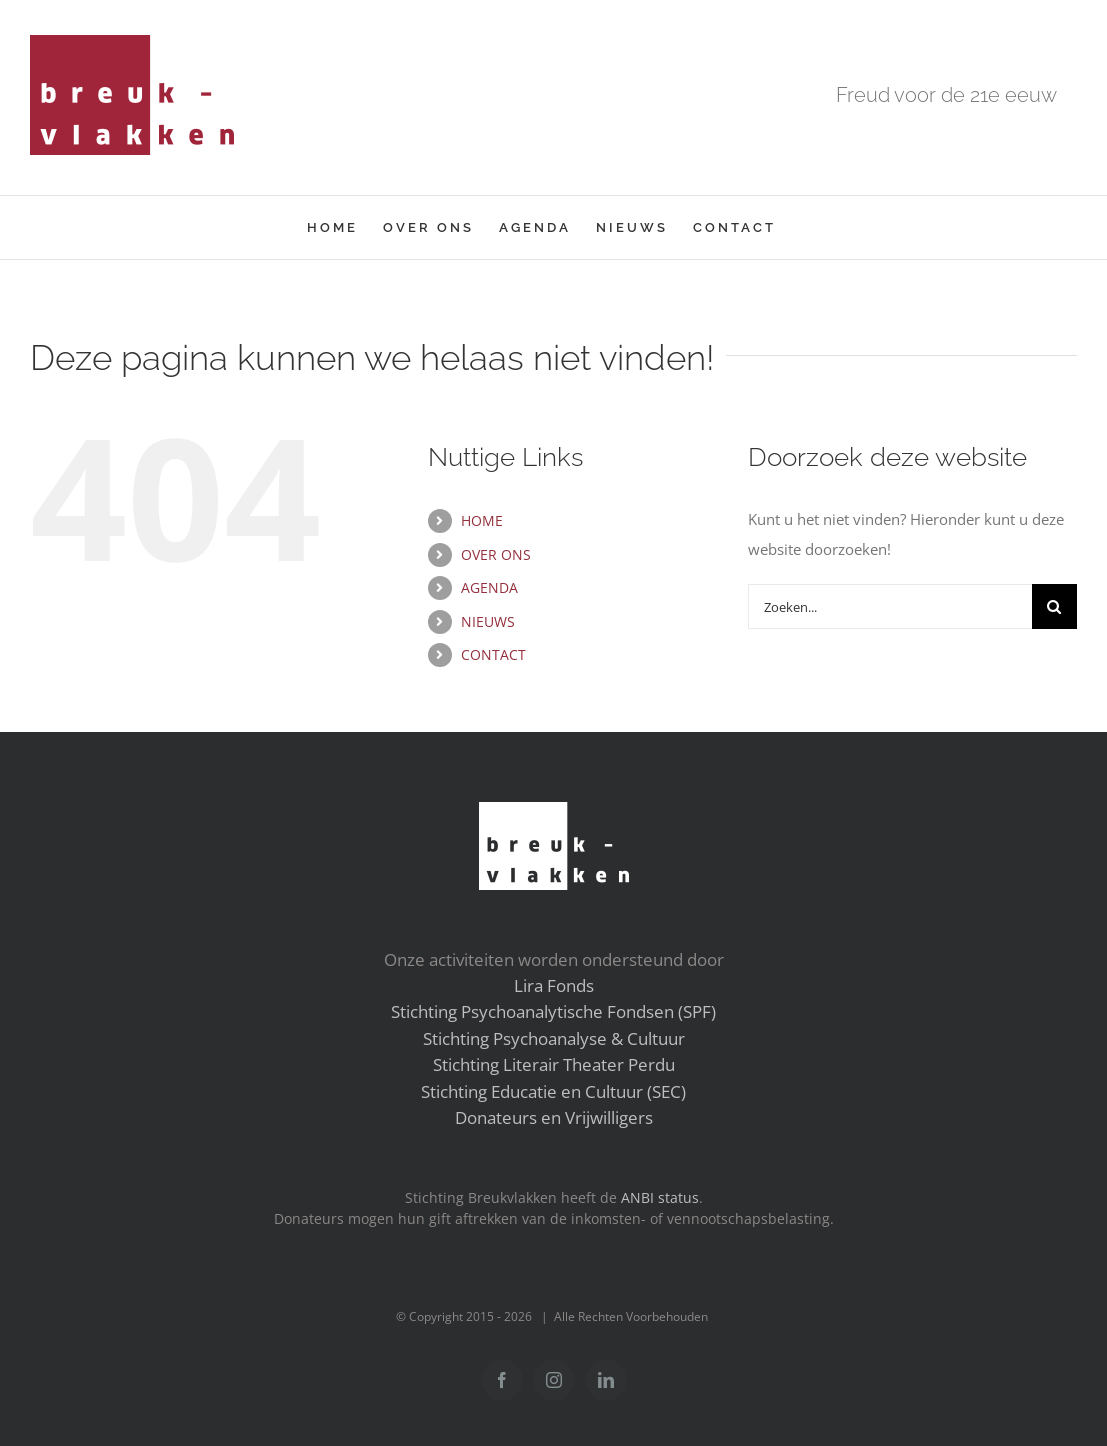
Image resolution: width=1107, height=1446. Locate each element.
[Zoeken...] (890, 606)
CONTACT (493, 654)
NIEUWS (488, 621)
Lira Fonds (554, 985)
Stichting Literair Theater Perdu (554, 1064)
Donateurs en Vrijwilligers (554, 1117)
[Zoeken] (1054, 606)
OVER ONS (496, 554)
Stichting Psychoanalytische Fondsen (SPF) (553, 1011)
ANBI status (660, 1198)
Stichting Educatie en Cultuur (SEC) (553, 1091)
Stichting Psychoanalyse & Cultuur (554, 1038)
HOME (482, 520)
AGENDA (489, 587)
